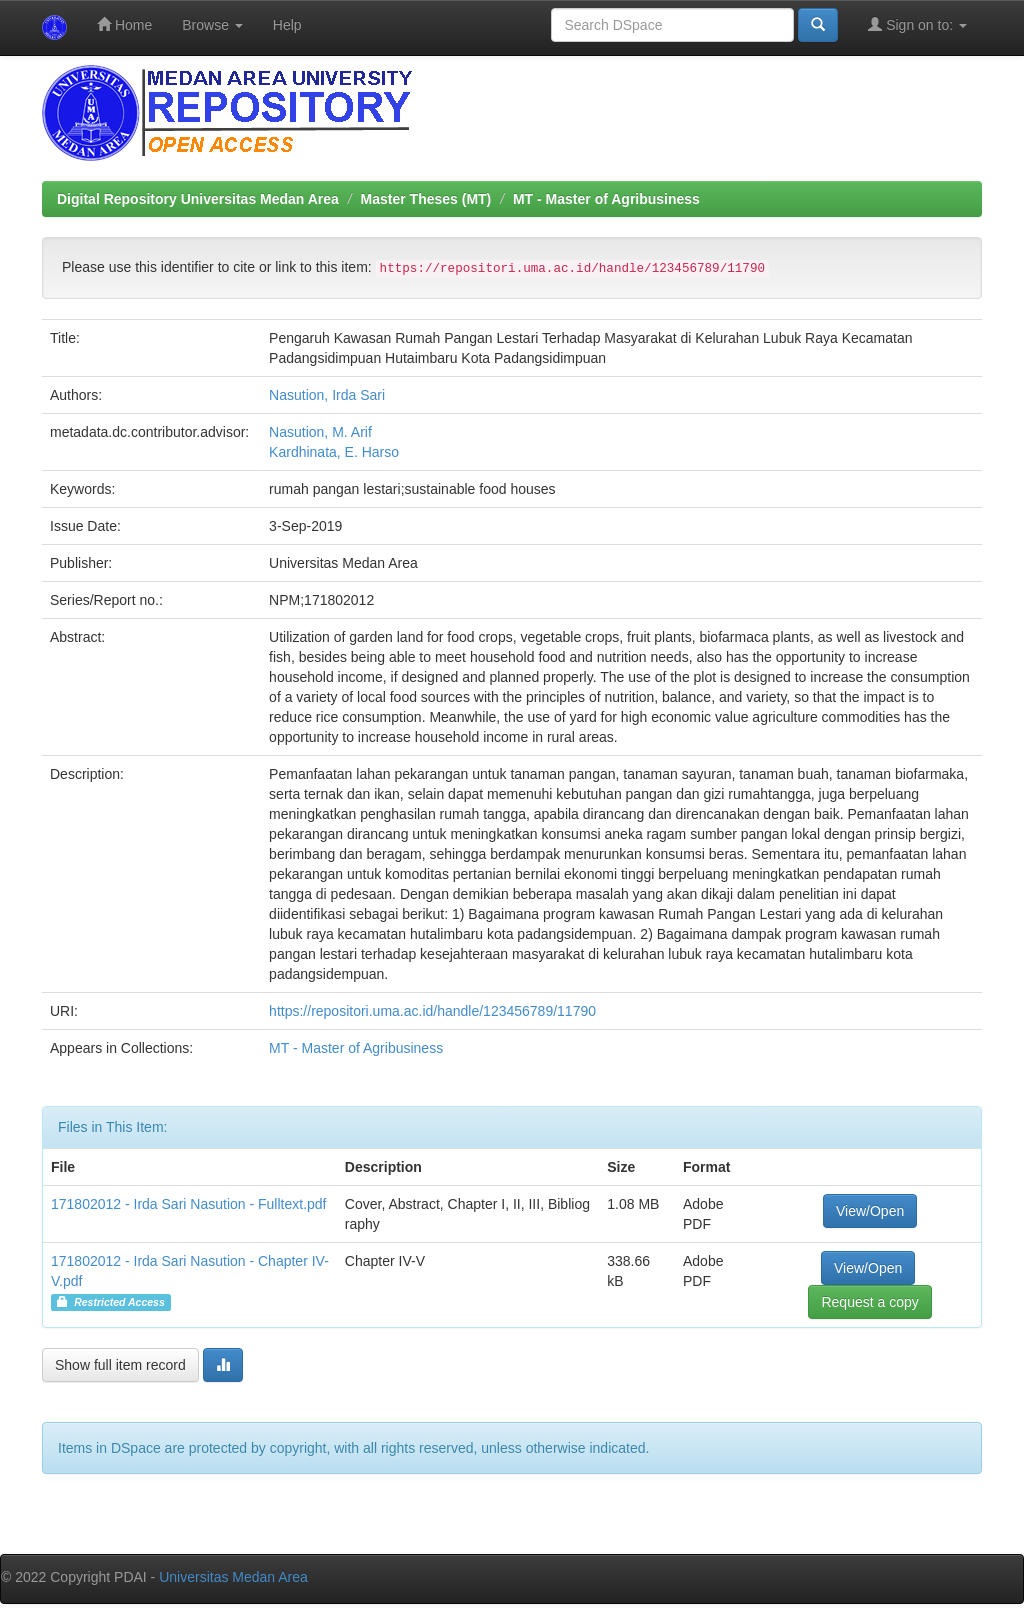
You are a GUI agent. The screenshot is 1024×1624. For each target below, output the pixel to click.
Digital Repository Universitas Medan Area (198, 199)
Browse (212, 25)
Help (287, 25)
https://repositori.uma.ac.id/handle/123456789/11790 (432, 1011)
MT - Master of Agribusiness (606, 199)
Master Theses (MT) (426, 199)
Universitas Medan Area (233, 1577)
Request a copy (869, 1302)
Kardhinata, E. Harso (334, 452)
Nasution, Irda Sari (327, 395)
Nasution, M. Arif (320, 432)
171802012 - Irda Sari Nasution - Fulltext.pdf (189, 1204)
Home (124, 24)
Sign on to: (917, 24)
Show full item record (120, 1365)
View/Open (870, 1211)
